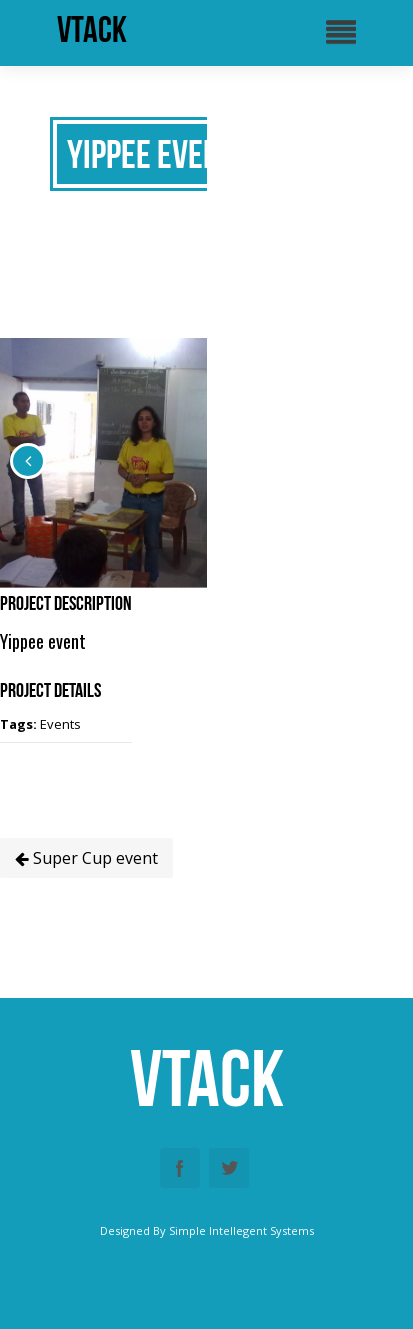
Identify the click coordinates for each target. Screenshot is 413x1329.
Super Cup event (86, 858)
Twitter (229, 1168)
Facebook (180, 1168)
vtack (92, 30)
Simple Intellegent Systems (241, 1230)
